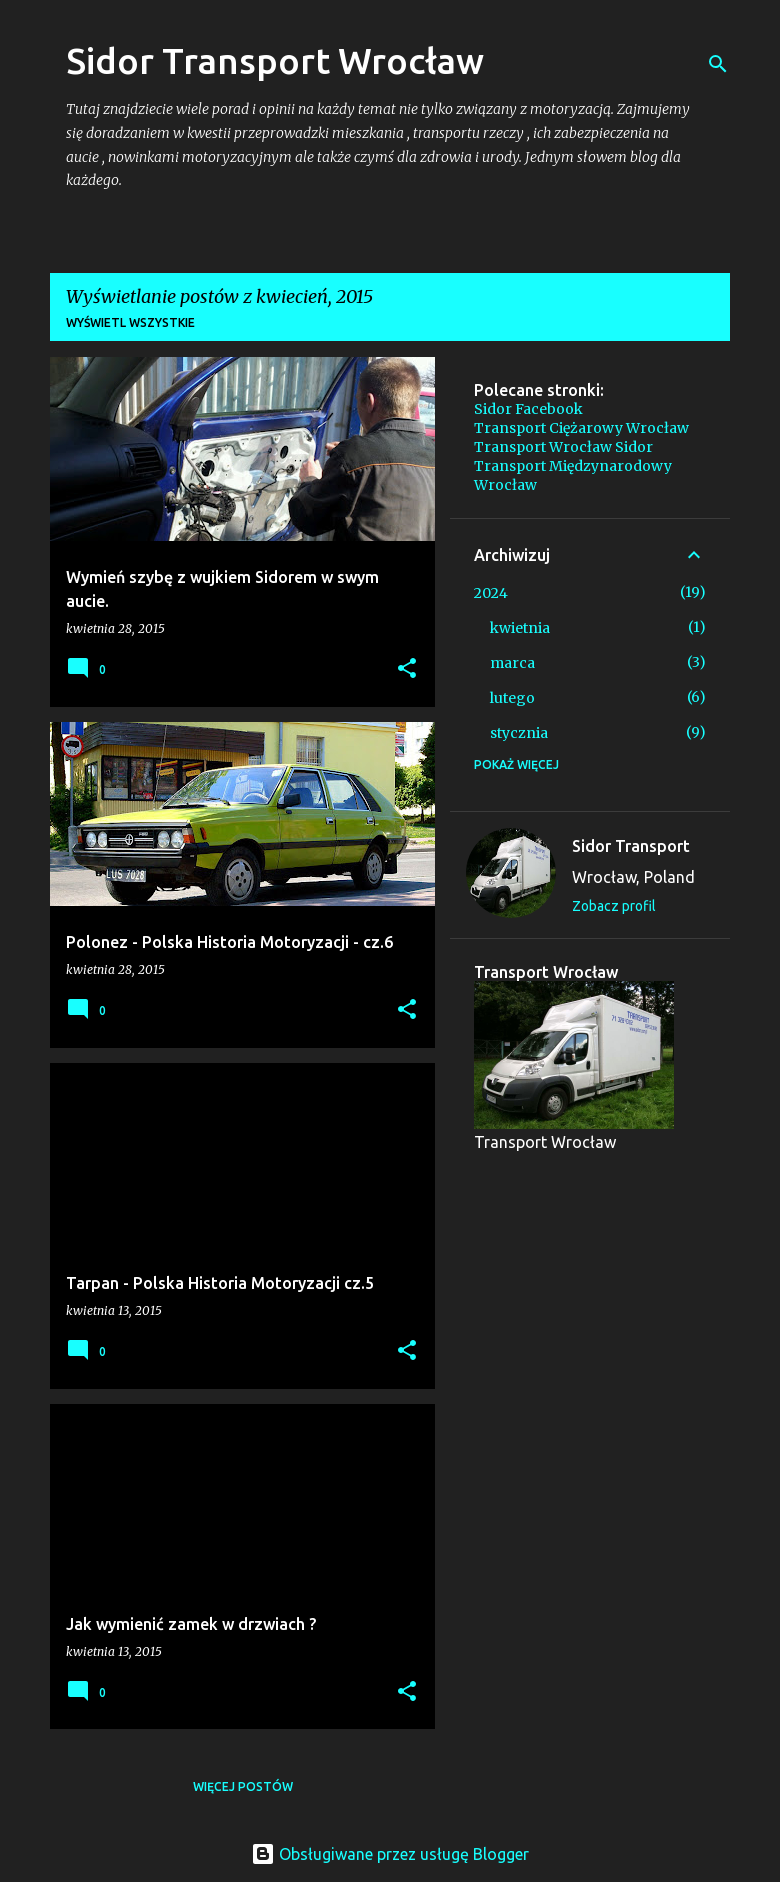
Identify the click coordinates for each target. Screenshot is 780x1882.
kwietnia (520, 628)
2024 (491, 593)
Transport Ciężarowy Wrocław (581, 428)
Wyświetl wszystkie (130, 322)
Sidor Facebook (528, 409)
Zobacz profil (614, 906)
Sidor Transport (631, 846)
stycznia (519, 733)
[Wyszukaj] (718, 64)
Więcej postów (243, 1786)
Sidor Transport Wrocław (275, 60)
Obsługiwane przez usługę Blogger (390, 1854)
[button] (407, 669)
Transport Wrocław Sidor (563, 447)
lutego (512, 698)
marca (512, 663)
